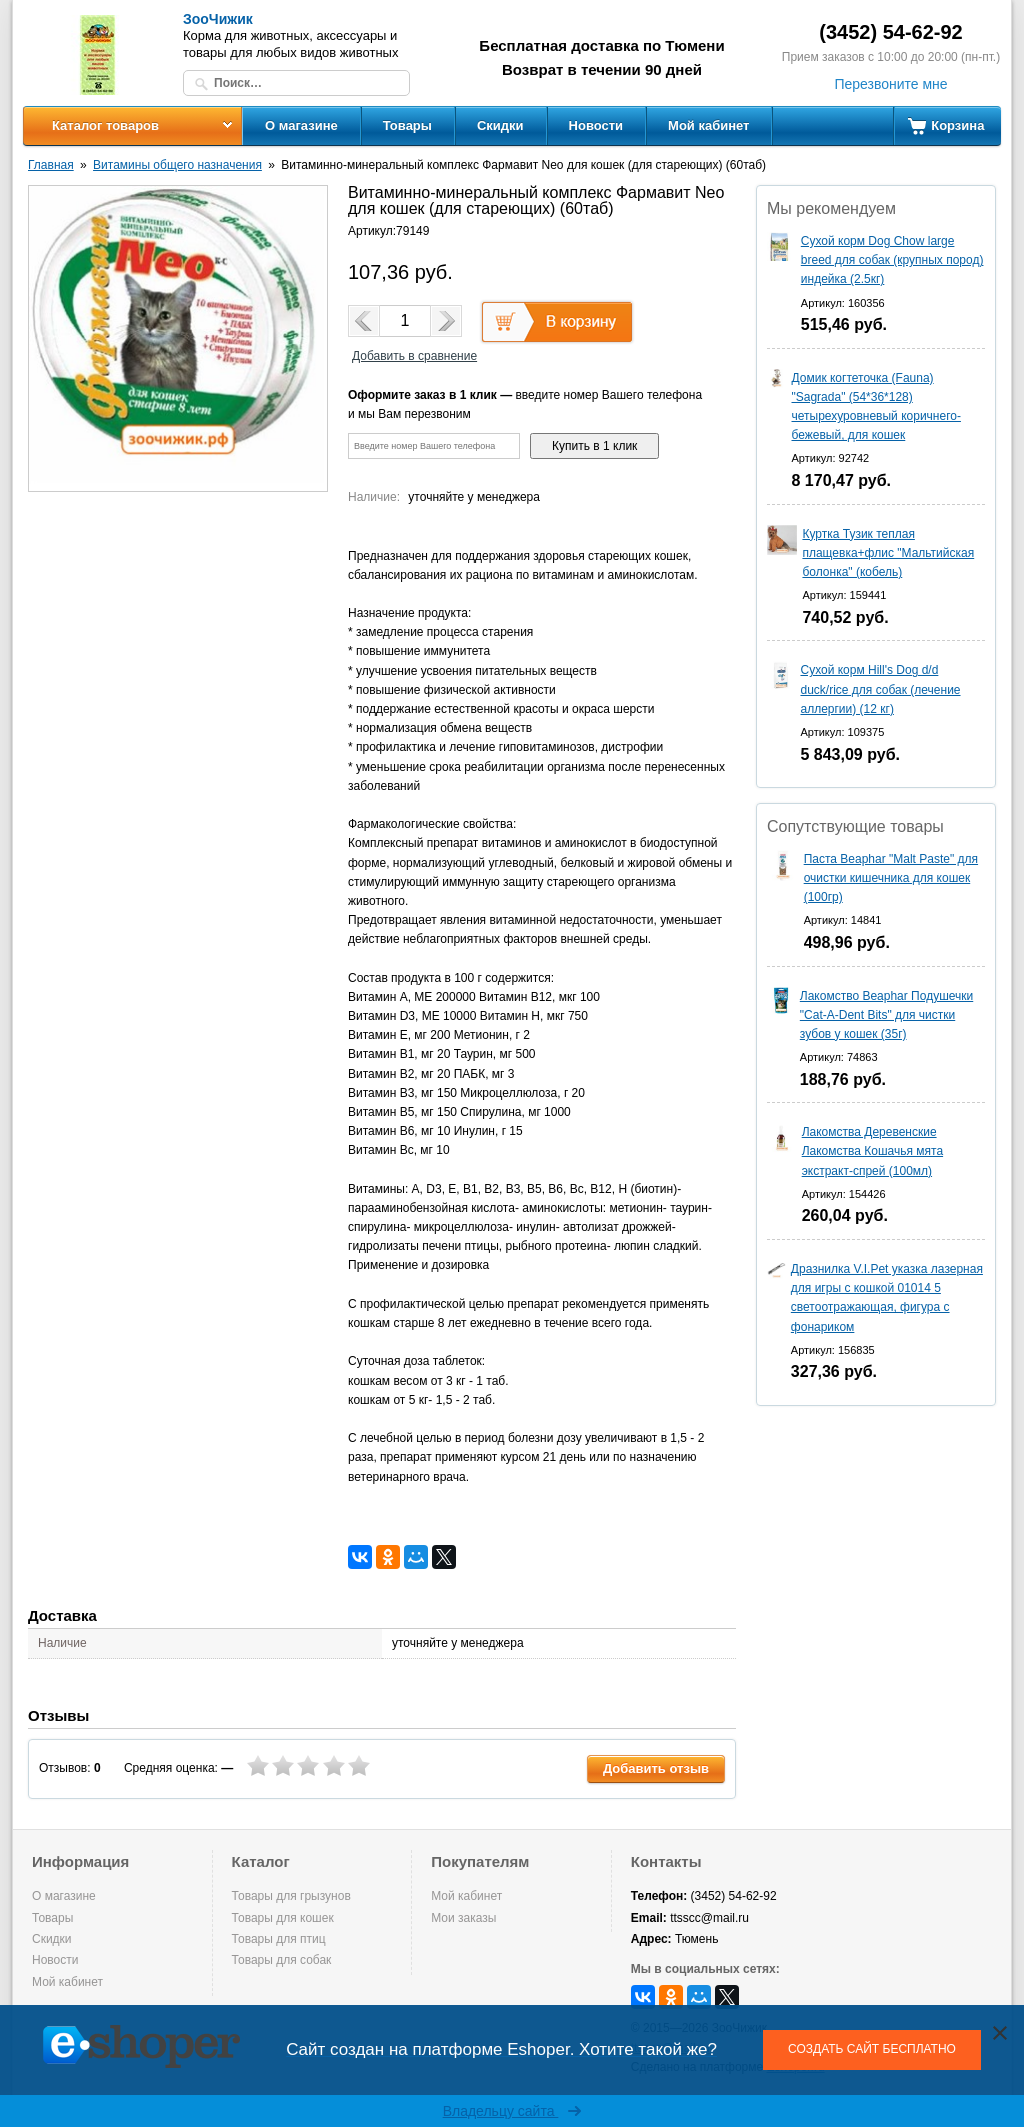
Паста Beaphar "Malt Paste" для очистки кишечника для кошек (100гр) (891, 878)
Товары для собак (282, 1960)
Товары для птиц (279, 1939)
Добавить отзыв (656, 1768)
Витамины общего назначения (177, 165)
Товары (407, 125)
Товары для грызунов (291, 1896)
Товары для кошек (283, 1918)
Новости (596, 125)
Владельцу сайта (512, 2111)
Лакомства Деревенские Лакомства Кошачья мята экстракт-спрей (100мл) (872, 1151)
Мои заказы (463, 1918)
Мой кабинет (708, 125)
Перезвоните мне (890, 84)
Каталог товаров (105, 125)
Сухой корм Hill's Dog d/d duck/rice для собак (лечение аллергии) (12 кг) (880, 689)
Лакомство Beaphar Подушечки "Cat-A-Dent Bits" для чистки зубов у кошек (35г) (886, 1015)
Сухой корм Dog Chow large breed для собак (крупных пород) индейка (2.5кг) (892, 260)
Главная (51, 165)
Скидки (500, 125)
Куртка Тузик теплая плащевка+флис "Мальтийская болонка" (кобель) (888, 553)
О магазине (301, 125)
